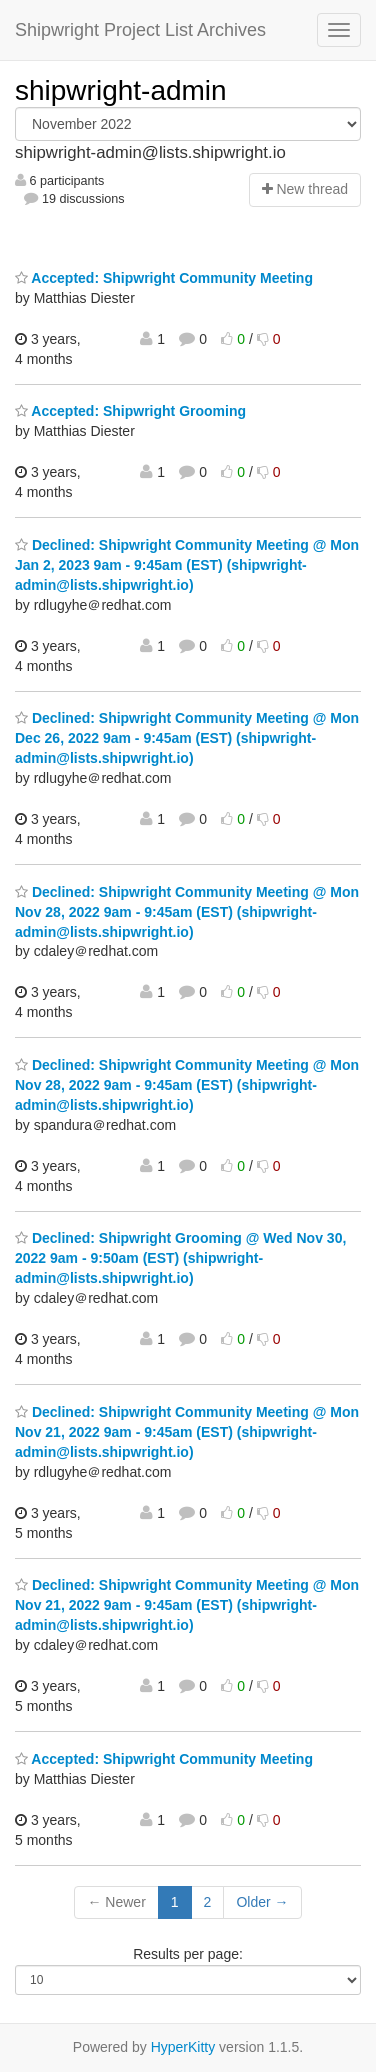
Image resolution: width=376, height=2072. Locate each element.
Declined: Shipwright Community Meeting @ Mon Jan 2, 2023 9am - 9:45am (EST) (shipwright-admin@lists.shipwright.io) (187, 565)
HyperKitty (183, 2047)
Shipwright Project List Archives (140, 30)
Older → (262, 1902)
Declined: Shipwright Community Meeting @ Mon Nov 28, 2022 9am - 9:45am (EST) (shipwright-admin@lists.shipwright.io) (187, 912)
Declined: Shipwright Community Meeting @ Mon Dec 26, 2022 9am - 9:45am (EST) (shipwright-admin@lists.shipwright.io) (187, 738)
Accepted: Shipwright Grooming (130, 411)
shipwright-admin (121, 90)
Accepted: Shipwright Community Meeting (164, 278)
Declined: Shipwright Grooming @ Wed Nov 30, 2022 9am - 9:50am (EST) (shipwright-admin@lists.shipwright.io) (180, 1258)
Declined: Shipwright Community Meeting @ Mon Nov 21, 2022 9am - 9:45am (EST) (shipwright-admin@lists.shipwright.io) (187, 1432)
